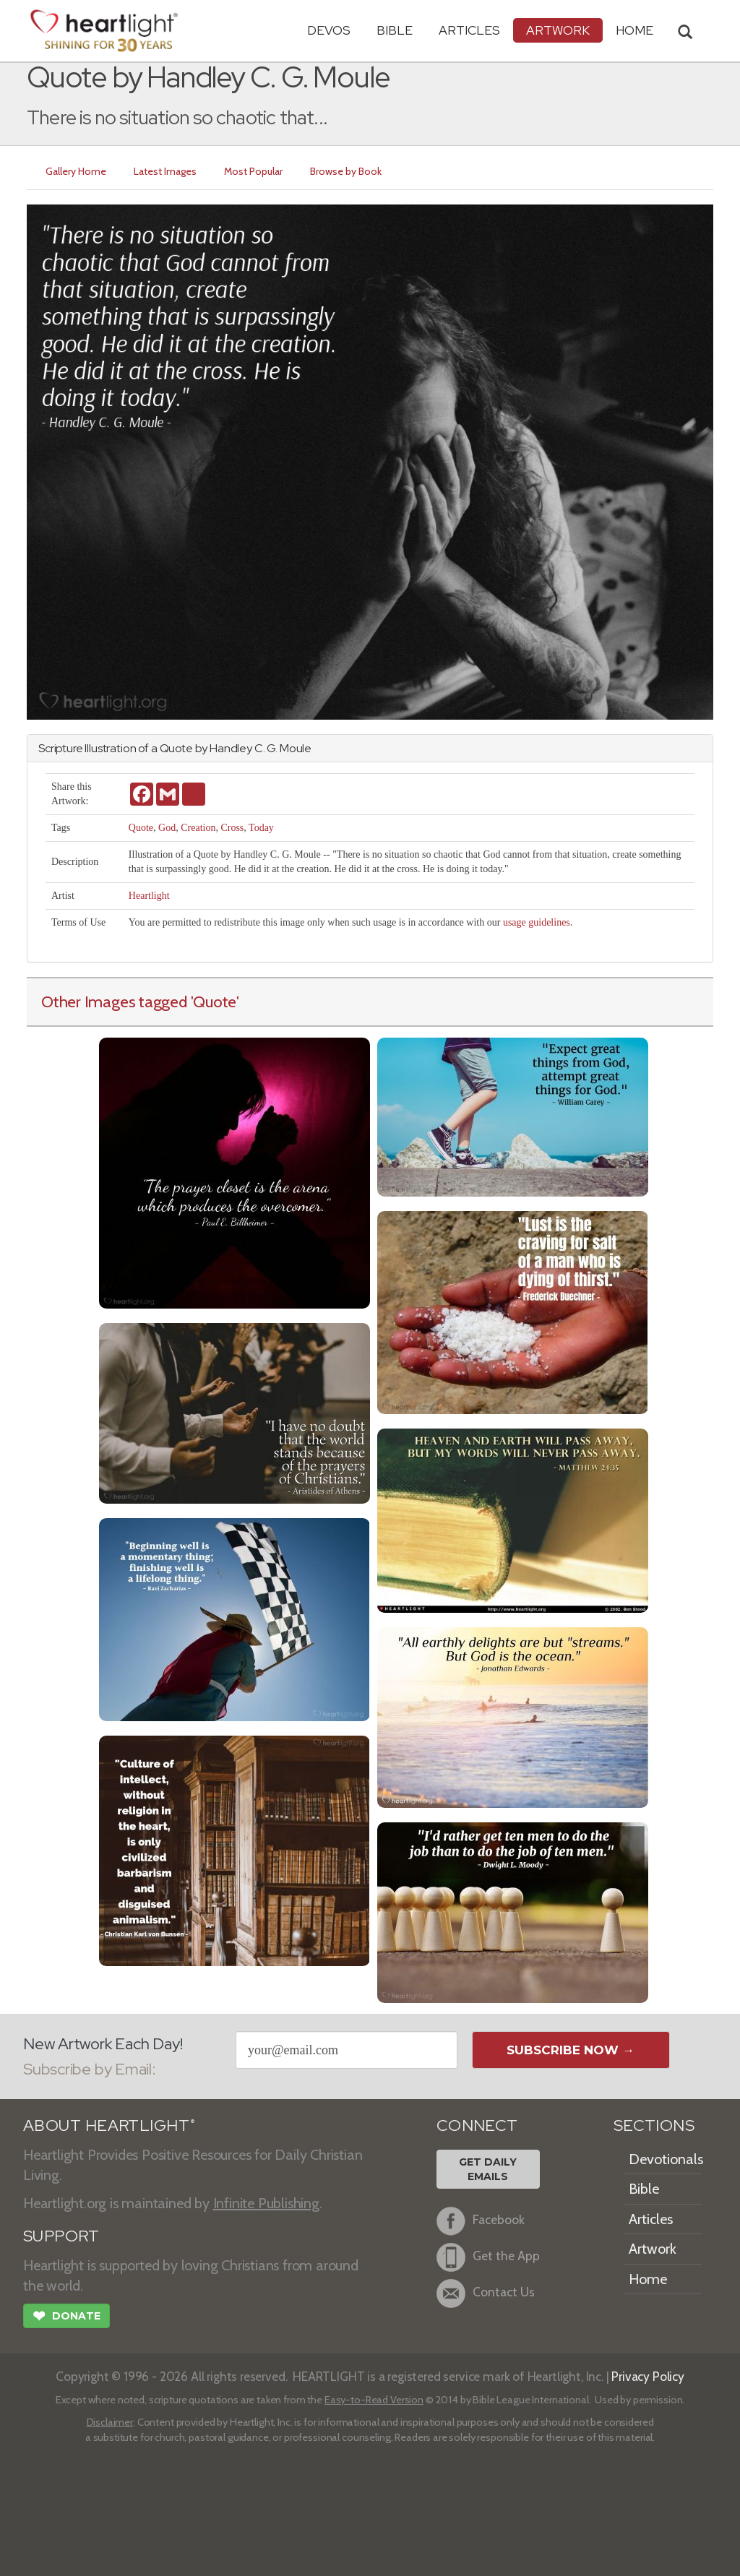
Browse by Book (346, 171)
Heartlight (149, 895)
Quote (141, 827)
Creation (198, 827)
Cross (232, 827)
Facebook (480, 2221)
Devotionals (666, 2159)
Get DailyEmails (488, 2169)
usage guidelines (536, 922)
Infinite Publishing (266, 2203)
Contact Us (485, 2293)
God (167, 827)
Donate (66, 2317)
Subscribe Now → (570, 2050)
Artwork (558, 30)
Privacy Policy (647, 2376)
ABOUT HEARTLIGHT (109, 2125)
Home (648, 2279)
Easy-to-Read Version (373, 2399)
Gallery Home (76, 171)
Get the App (488, 2257)
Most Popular (253, 171)
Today (261, 827)
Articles (469, 30)
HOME (634, 30)
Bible (395, 30)
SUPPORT (61, 2236)
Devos (328, 30)
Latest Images (165, 171)
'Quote (214, 1001)
